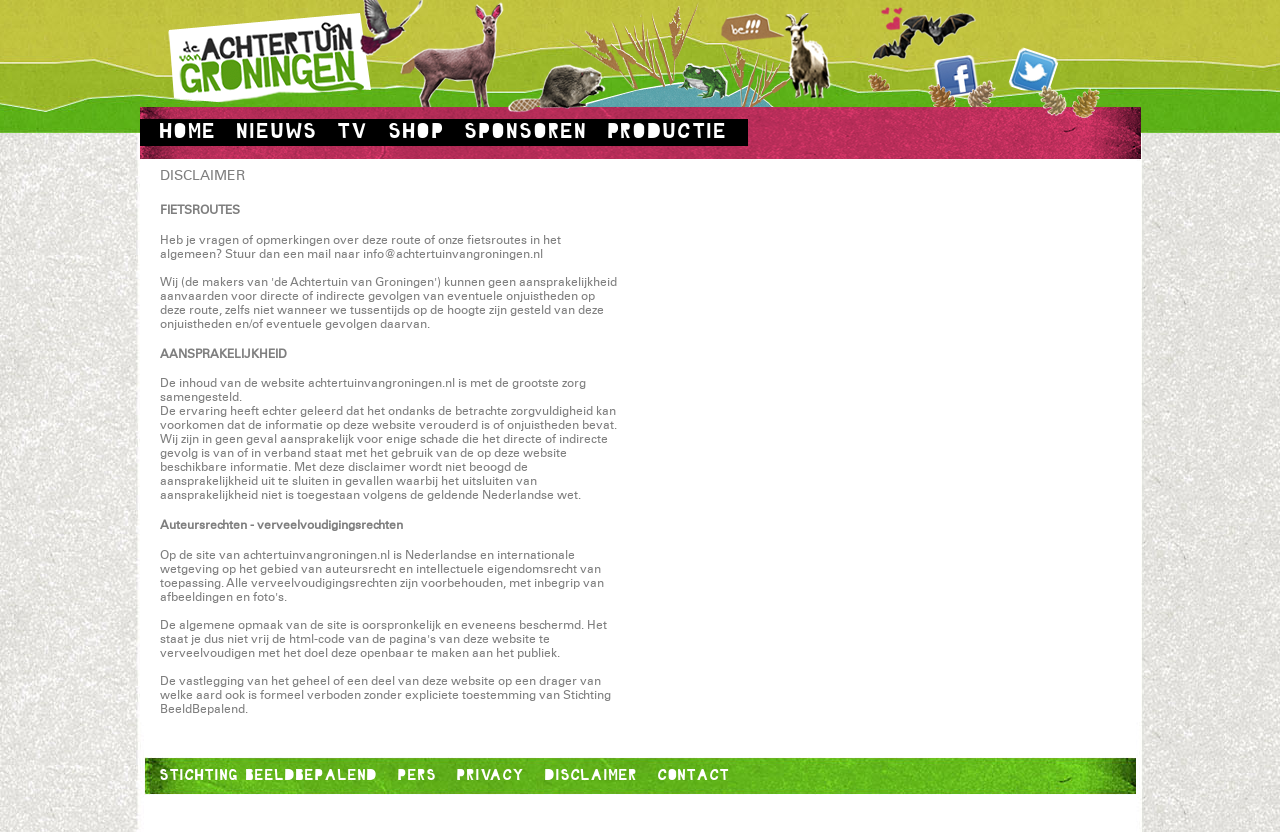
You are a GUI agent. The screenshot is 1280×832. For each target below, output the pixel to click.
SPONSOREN (526, 131)
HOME (188, 131)
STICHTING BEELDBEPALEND (269, 775)
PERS (417, 775)
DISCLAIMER (591, 775)
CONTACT (694, 775)
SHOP (417, 131)
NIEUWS (277, 131)
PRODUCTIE (668, 131)
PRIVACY (491, 775)
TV (353, 131)
